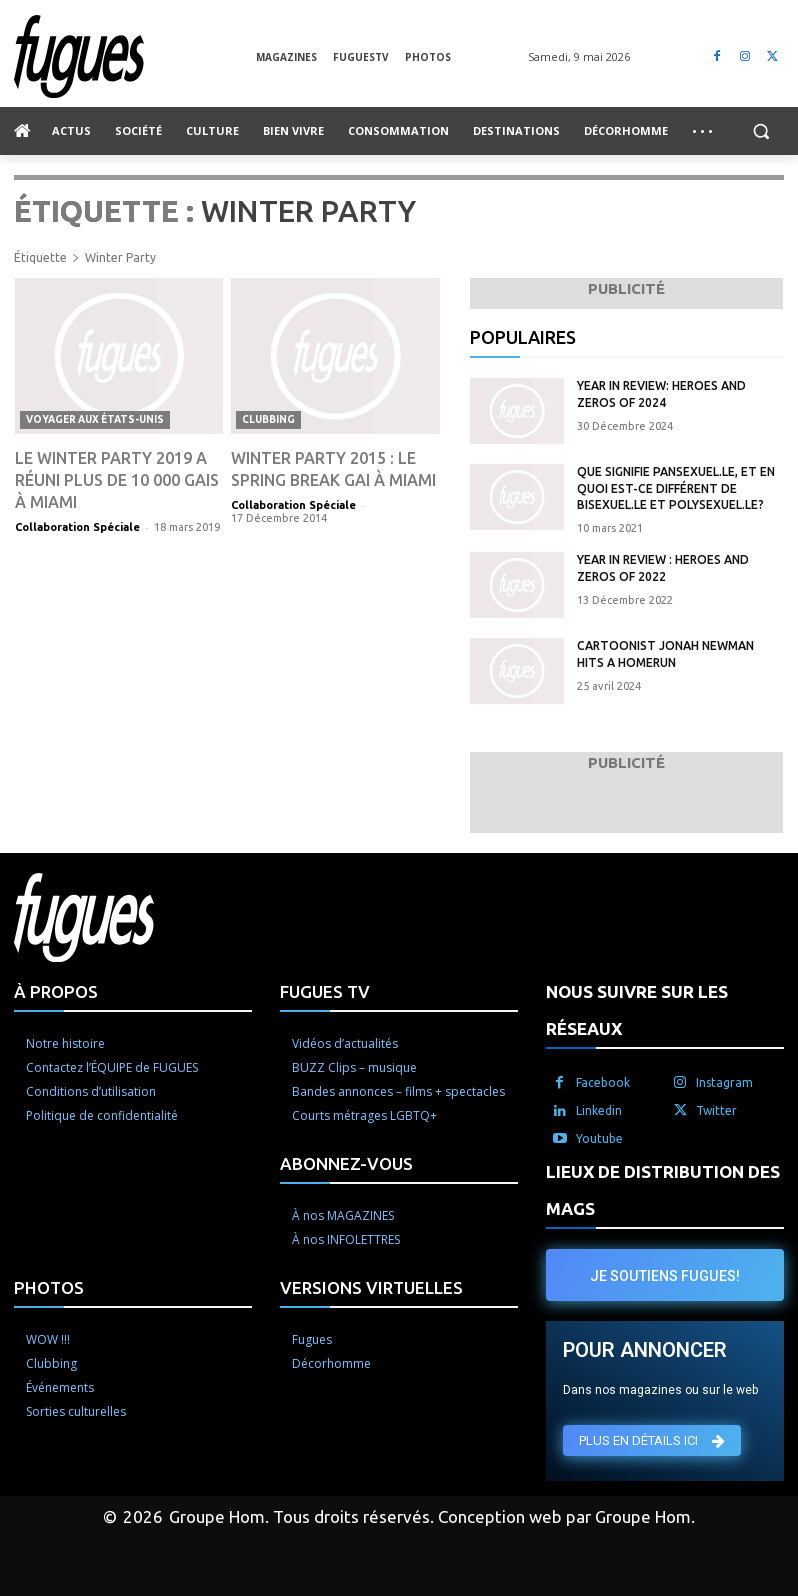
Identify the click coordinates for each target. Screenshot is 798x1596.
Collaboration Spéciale (77, 527)
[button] (760, 131)
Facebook (603, 1082)
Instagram (724, 1082)
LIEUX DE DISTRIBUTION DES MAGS (663, 1190)
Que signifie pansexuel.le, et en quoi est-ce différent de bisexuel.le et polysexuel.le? (676, 488)
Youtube (599, 1138)
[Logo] (135, 56)
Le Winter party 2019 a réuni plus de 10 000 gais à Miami (117, 480)
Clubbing (268, 419)
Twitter (716, 1110)
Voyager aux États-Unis (95, 419)
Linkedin (599, 1110)
